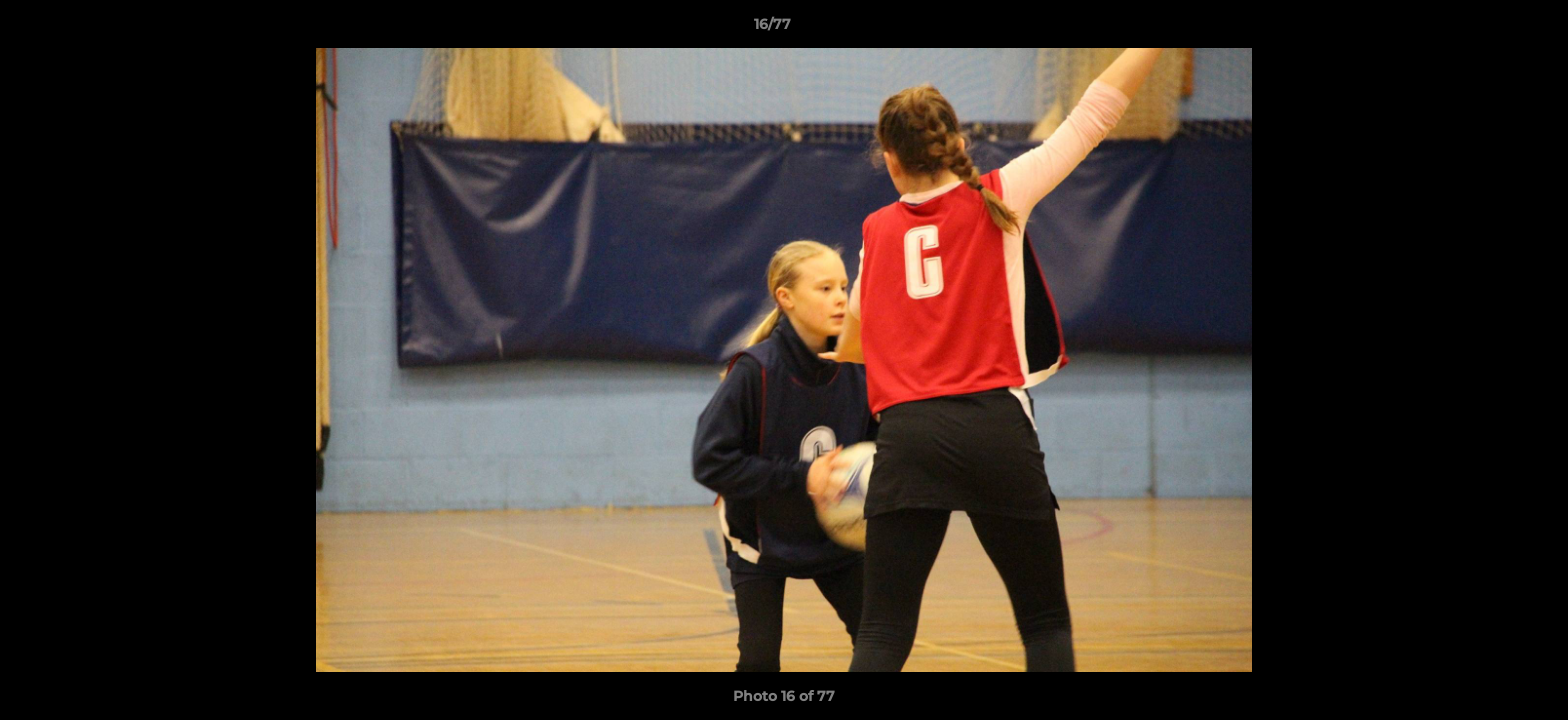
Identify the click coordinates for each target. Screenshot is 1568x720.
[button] (1484, 29)
